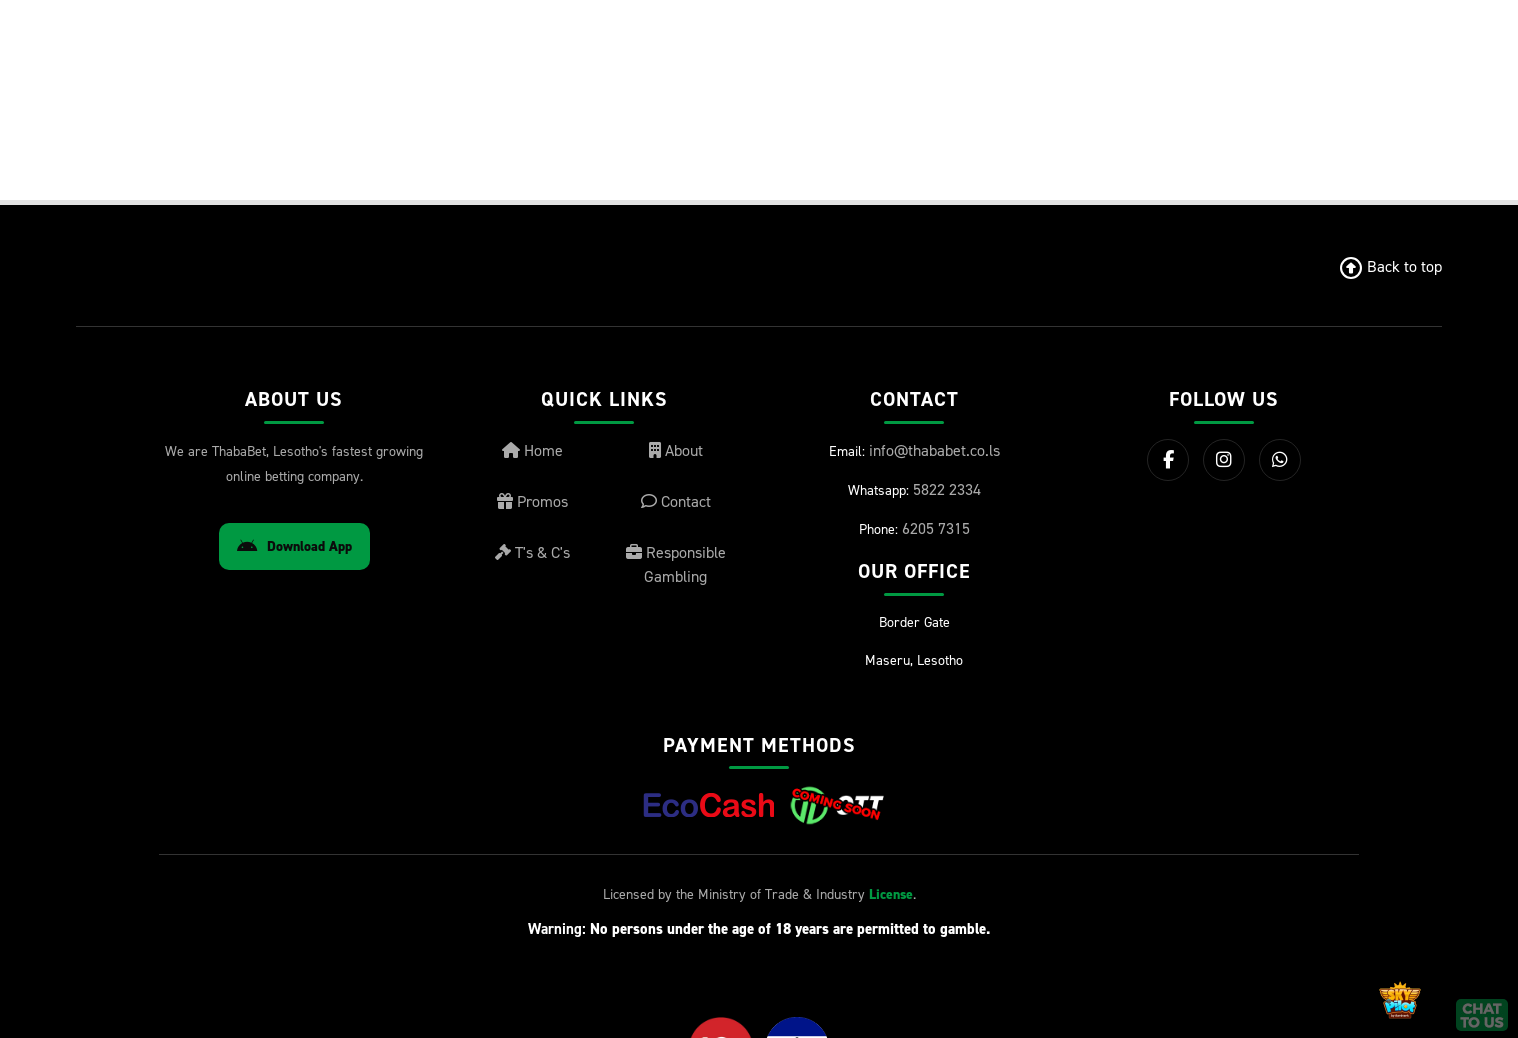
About (676, 450)
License (891, 894)
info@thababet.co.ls (934, 450)
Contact (676, 501)
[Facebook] (1168, 460)
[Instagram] (1224, 460)
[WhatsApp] (1280, 460)
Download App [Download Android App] (294, 546)
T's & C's (532, 552)
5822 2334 (947, 489)
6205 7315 (936, 528)
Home (532, 450)
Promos (532, 501)
